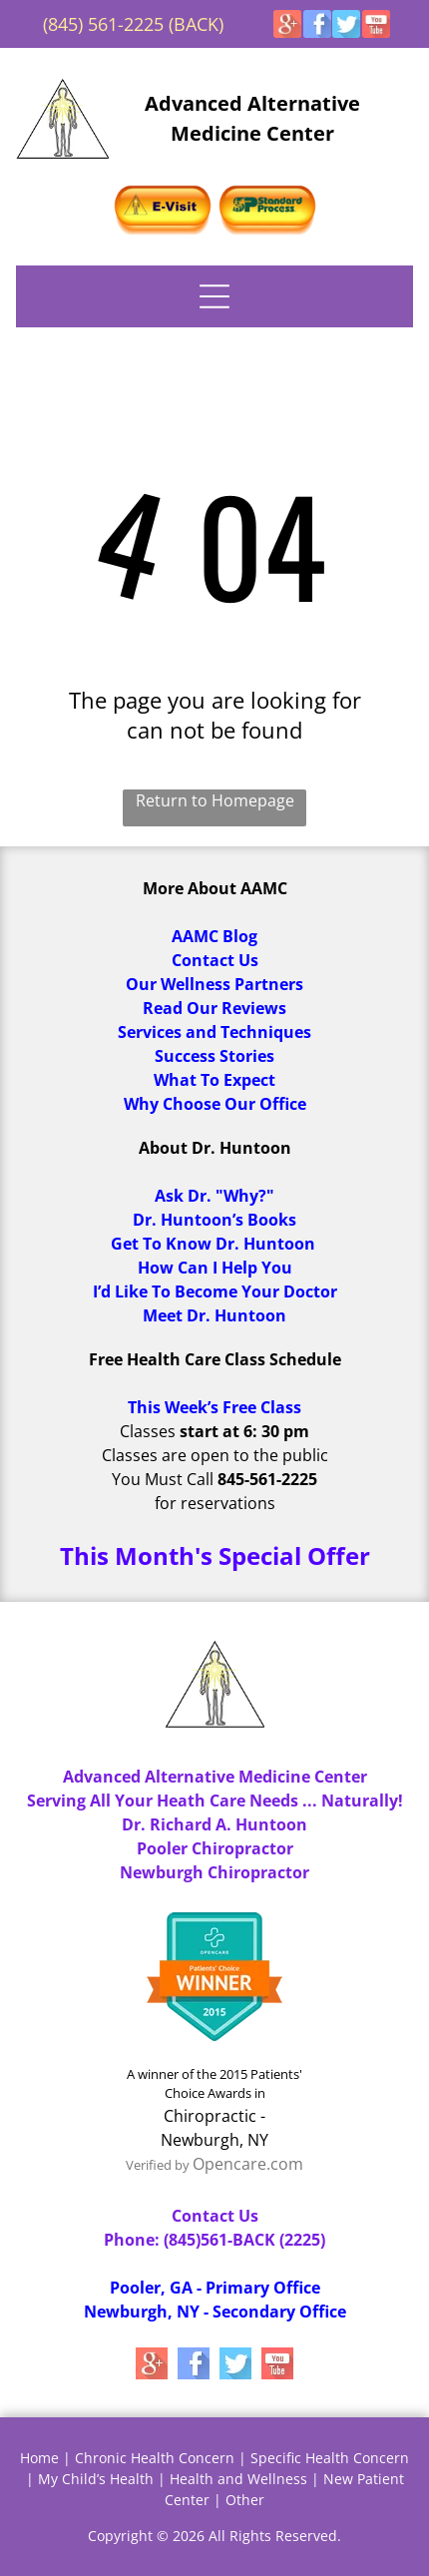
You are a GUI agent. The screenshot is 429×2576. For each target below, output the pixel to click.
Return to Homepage (215, 800)
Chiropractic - (214, 2116)
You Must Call (163, 1479)
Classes (148, 1431)
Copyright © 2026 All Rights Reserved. (214, 2535)
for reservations (215, 1503)
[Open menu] (214, 296)
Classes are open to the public (215, 1455)
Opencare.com (248, 2164)
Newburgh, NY (214, 2140)
